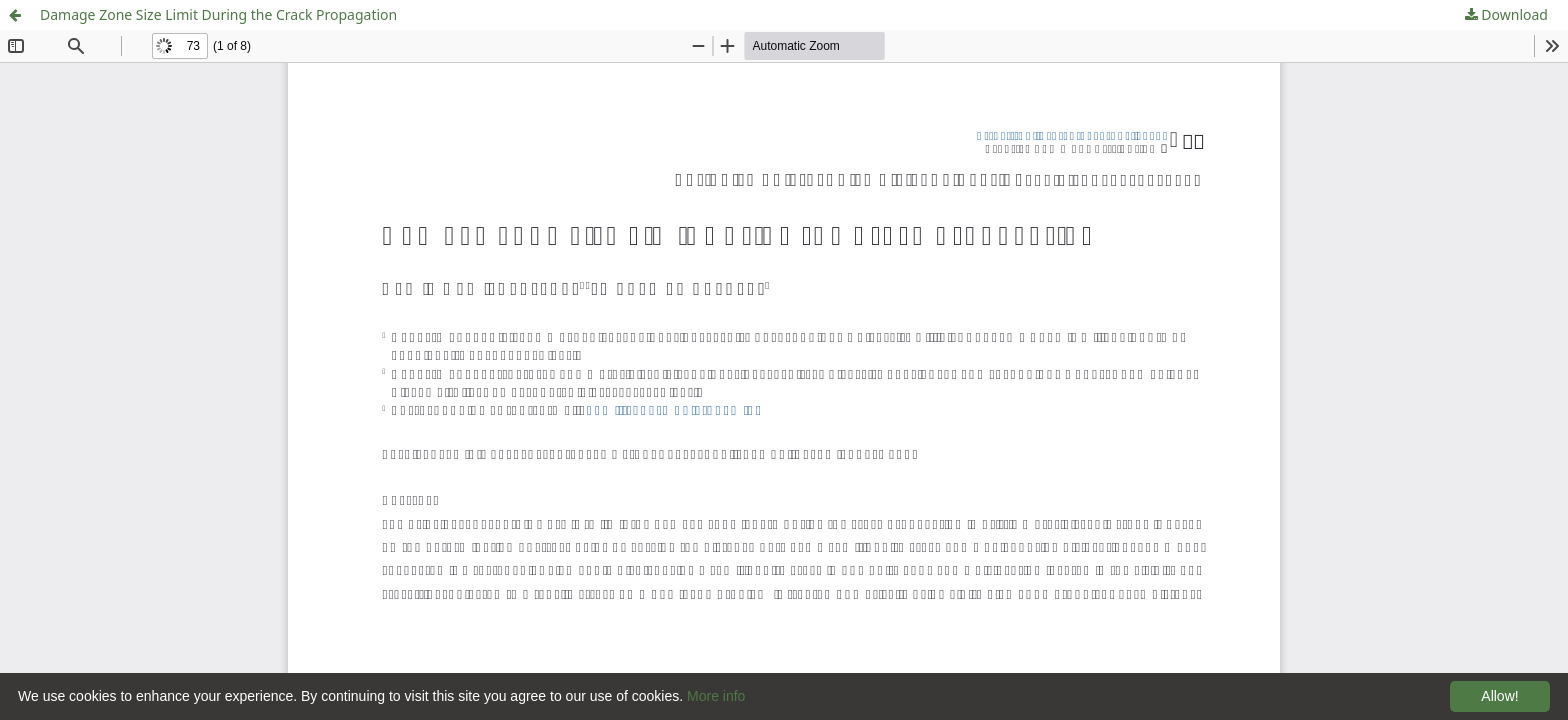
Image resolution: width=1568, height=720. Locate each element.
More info (716, 696)
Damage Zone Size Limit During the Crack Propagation (218, 14)
